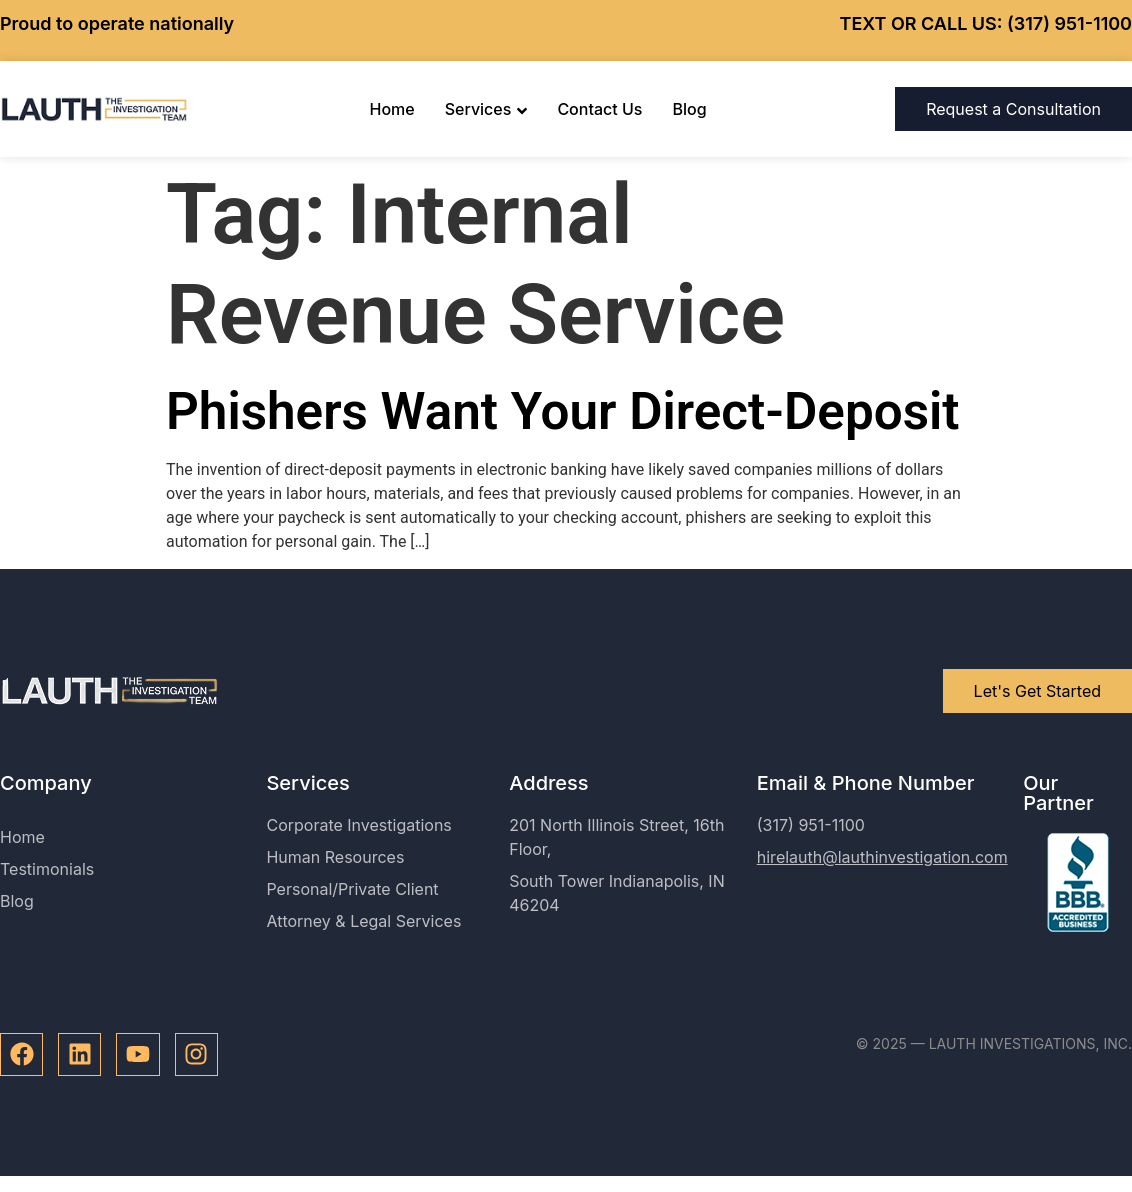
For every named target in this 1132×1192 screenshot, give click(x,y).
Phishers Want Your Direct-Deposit (562, 411)
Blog (689, 109)
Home (392, 109)
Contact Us (599, 109)
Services (486, 109)
